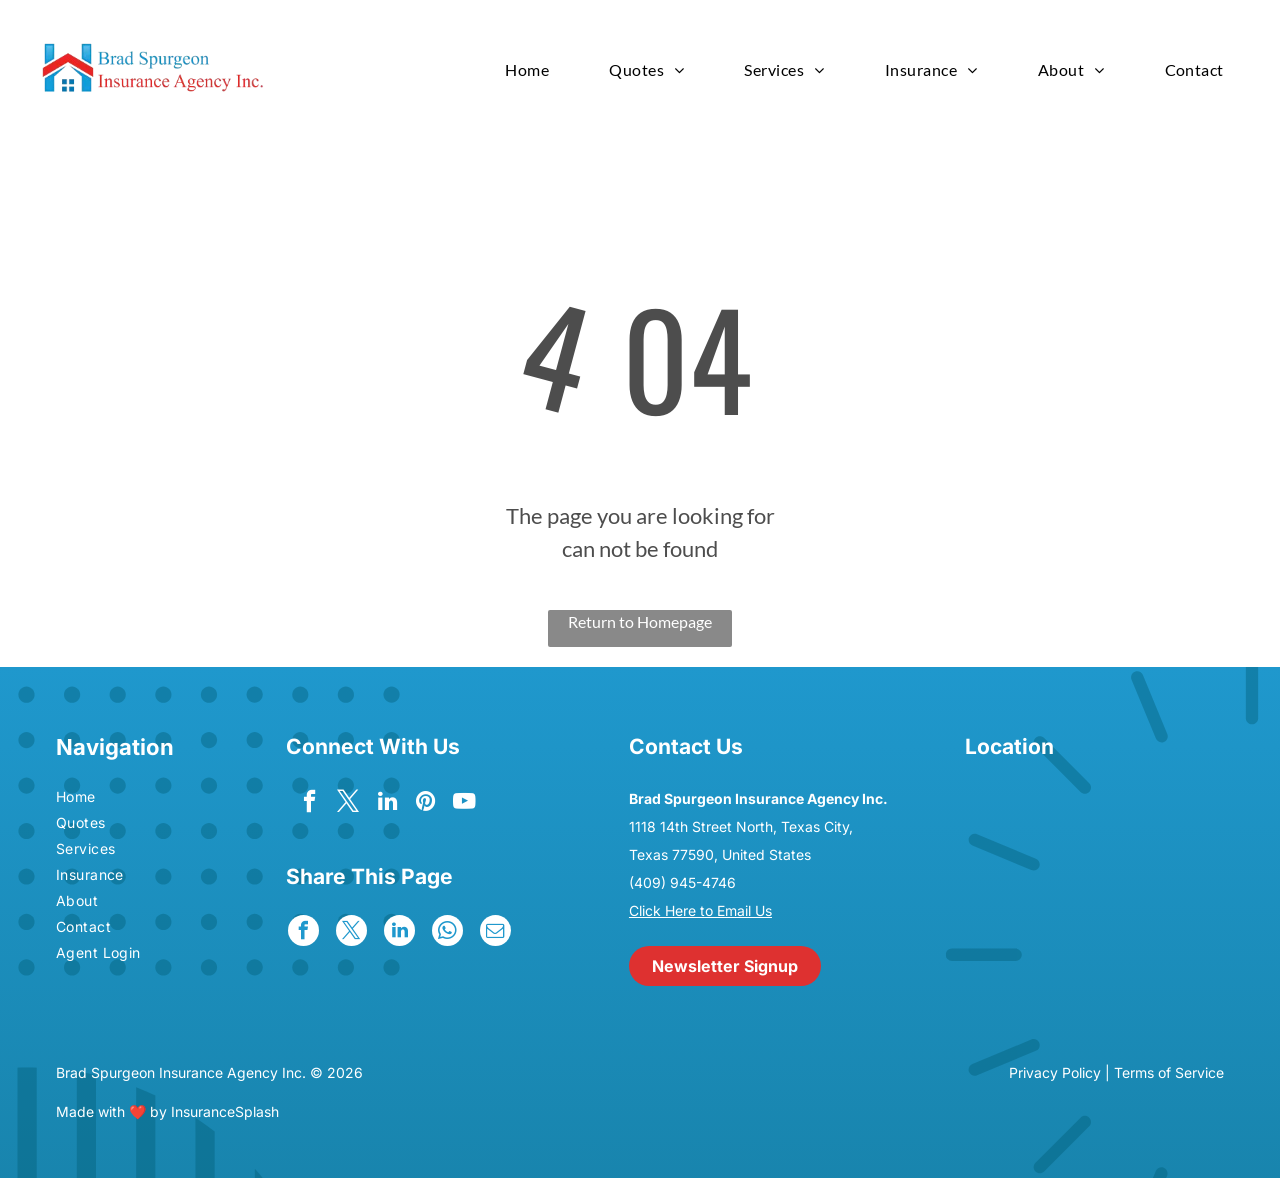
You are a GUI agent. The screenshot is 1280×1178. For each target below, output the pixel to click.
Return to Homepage (640, 621)
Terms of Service (1169, 1072)
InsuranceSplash (225, 1111)
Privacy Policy (1055, 1072)
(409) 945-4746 (682, 882)
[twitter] (347, 805)
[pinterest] (427, 805)
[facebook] (307, 805)
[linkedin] (387, 805)
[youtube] (467, 805)
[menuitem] (527, 69)
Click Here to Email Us (700, 910)
